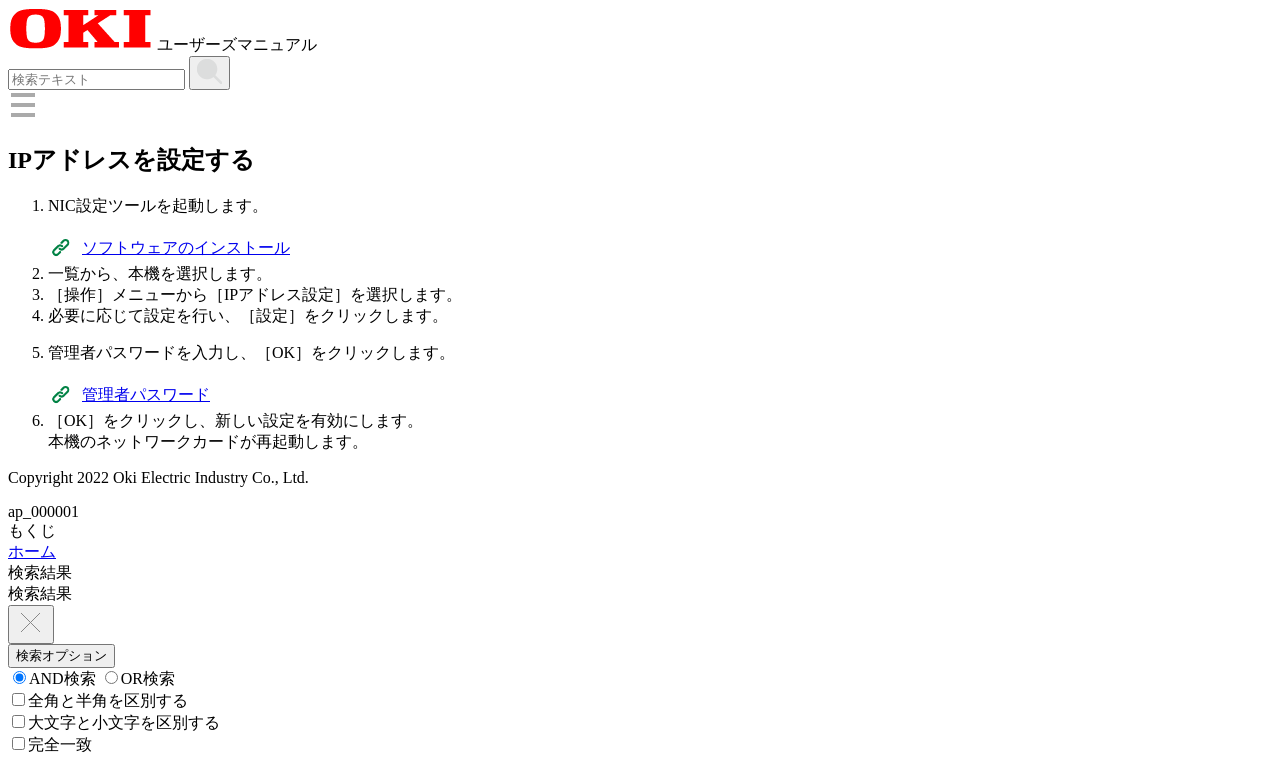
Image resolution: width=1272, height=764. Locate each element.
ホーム (32, 551)
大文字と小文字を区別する (116, 722)
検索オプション (61, 655)
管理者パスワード (146, 394)
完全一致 (52, 744)
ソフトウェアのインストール (186, 247)
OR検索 (140, 678)
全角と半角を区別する (100, 700)
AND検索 (54, 678)
